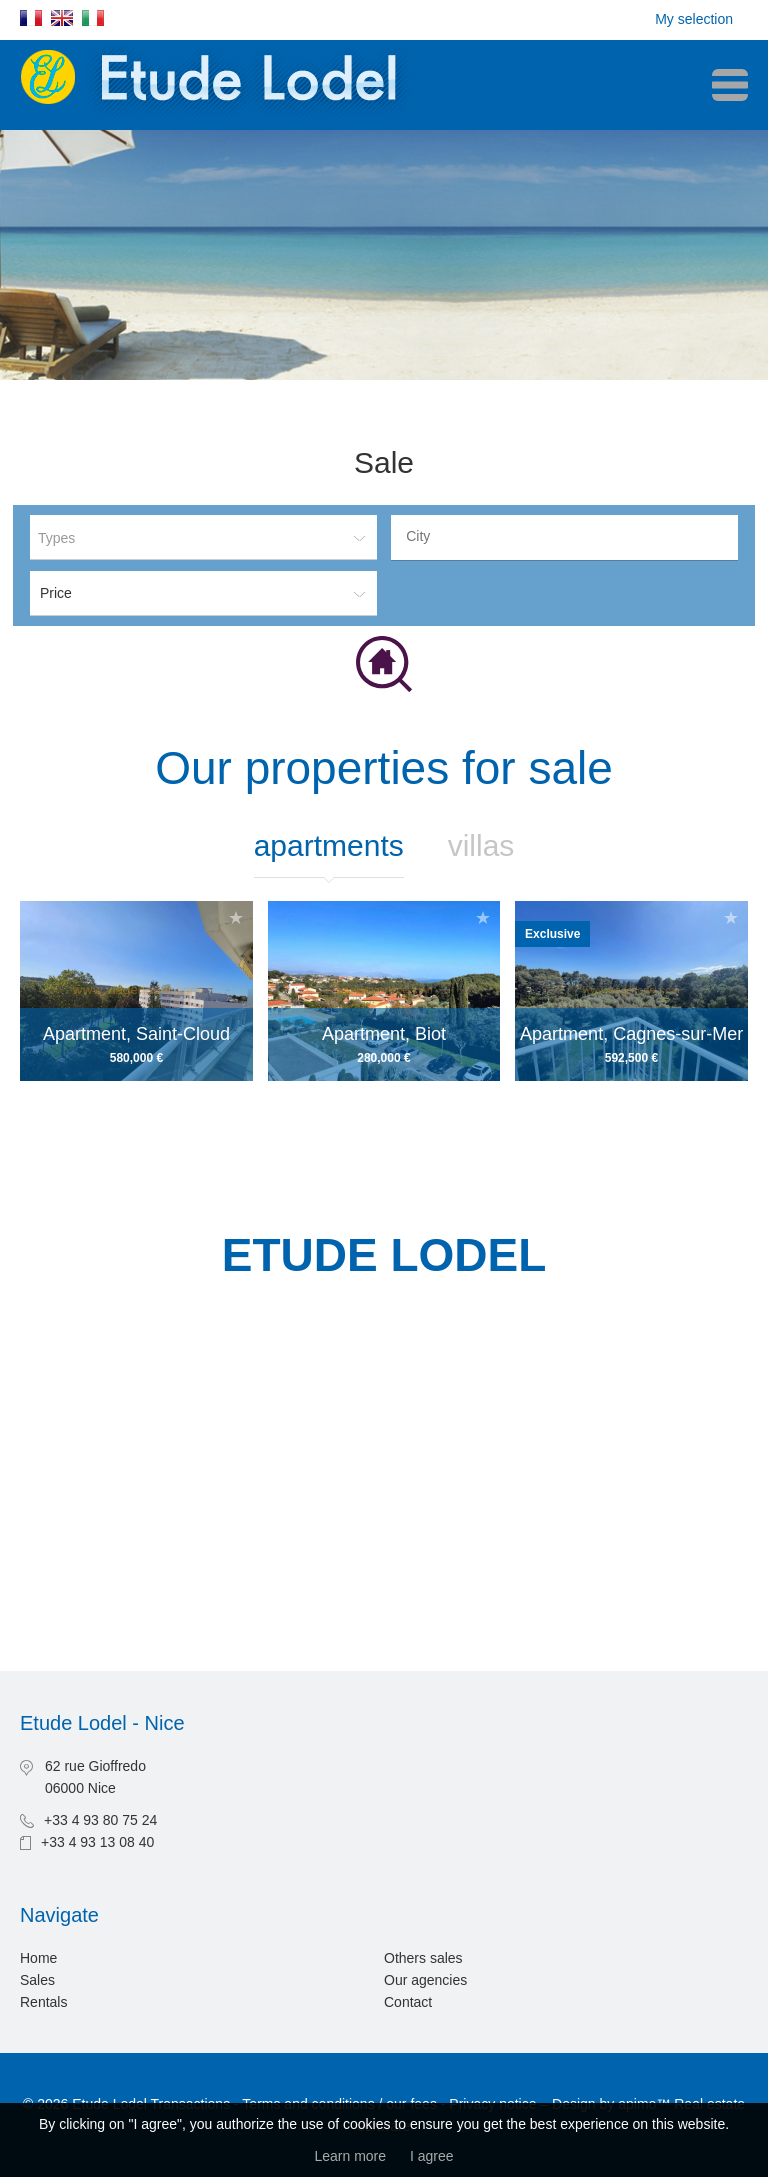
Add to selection (236, 917)
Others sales (423, 1958)
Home (38, 1958)
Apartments (329, 845)
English (62, 18)
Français (31, 18)
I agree (432, 2156)
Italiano (93, 18)
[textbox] (569, 536)
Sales (37, 1980)
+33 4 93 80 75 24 (100, 1820)
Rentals (43, 2002)
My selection (694, 19)
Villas (481, 845)
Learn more (350, 2156)
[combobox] (564, 537)
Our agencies (425, 1980)
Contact (408, 2002)
